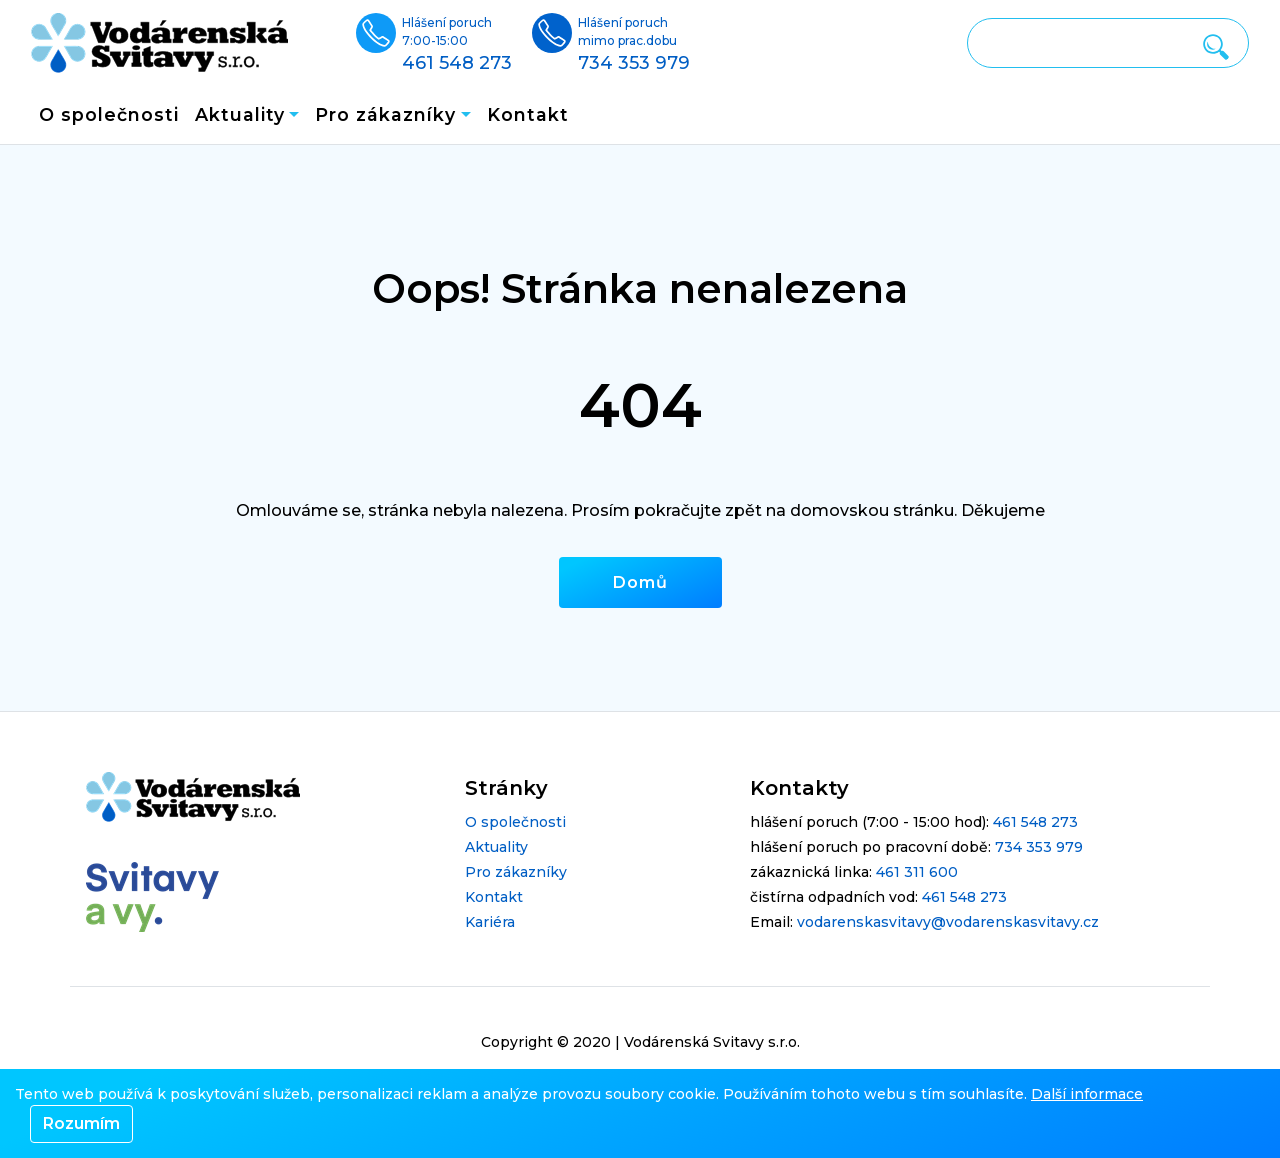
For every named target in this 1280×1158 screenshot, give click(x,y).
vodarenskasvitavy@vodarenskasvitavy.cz (948, 922)
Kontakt (528, 114)
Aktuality (496, 847)
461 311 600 (917, 872)
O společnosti (109, 114)
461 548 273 (1035, 822)
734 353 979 (1039, 847)
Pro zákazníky (516, 872)
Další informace (1087, 1094)
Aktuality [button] (240, 114)
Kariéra (490, 922)
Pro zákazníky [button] (385, 114)
